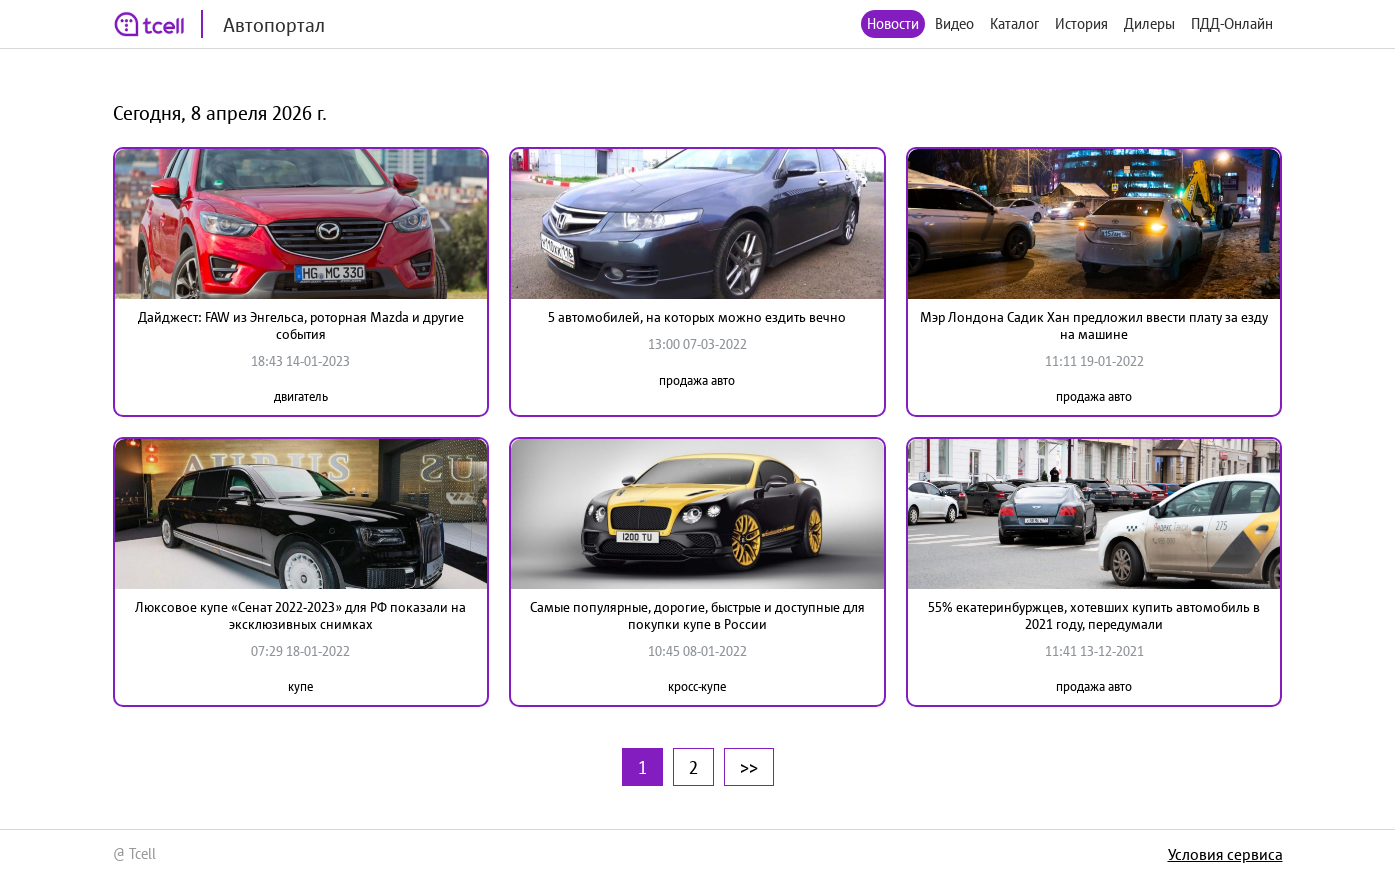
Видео (954, 23)
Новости (893, 23)
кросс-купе (697, 686)
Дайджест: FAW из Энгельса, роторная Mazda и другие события (301, 325)
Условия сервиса (1225, 854)
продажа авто (697, 380)
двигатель (301, 396)
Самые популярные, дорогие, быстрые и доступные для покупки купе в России (697, 615)
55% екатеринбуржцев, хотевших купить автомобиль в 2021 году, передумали (1094, 615)
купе (300, 686)
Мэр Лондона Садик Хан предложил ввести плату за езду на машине (1094, 325)
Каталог (1014, 23)
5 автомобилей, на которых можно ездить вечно (697, 317)
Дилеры (1149, 23)
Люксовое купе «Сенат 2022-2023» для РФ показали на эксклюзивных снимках (300, 615)
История (1081, 23)
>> (749, 767)
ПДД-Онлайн (1232, 23)
